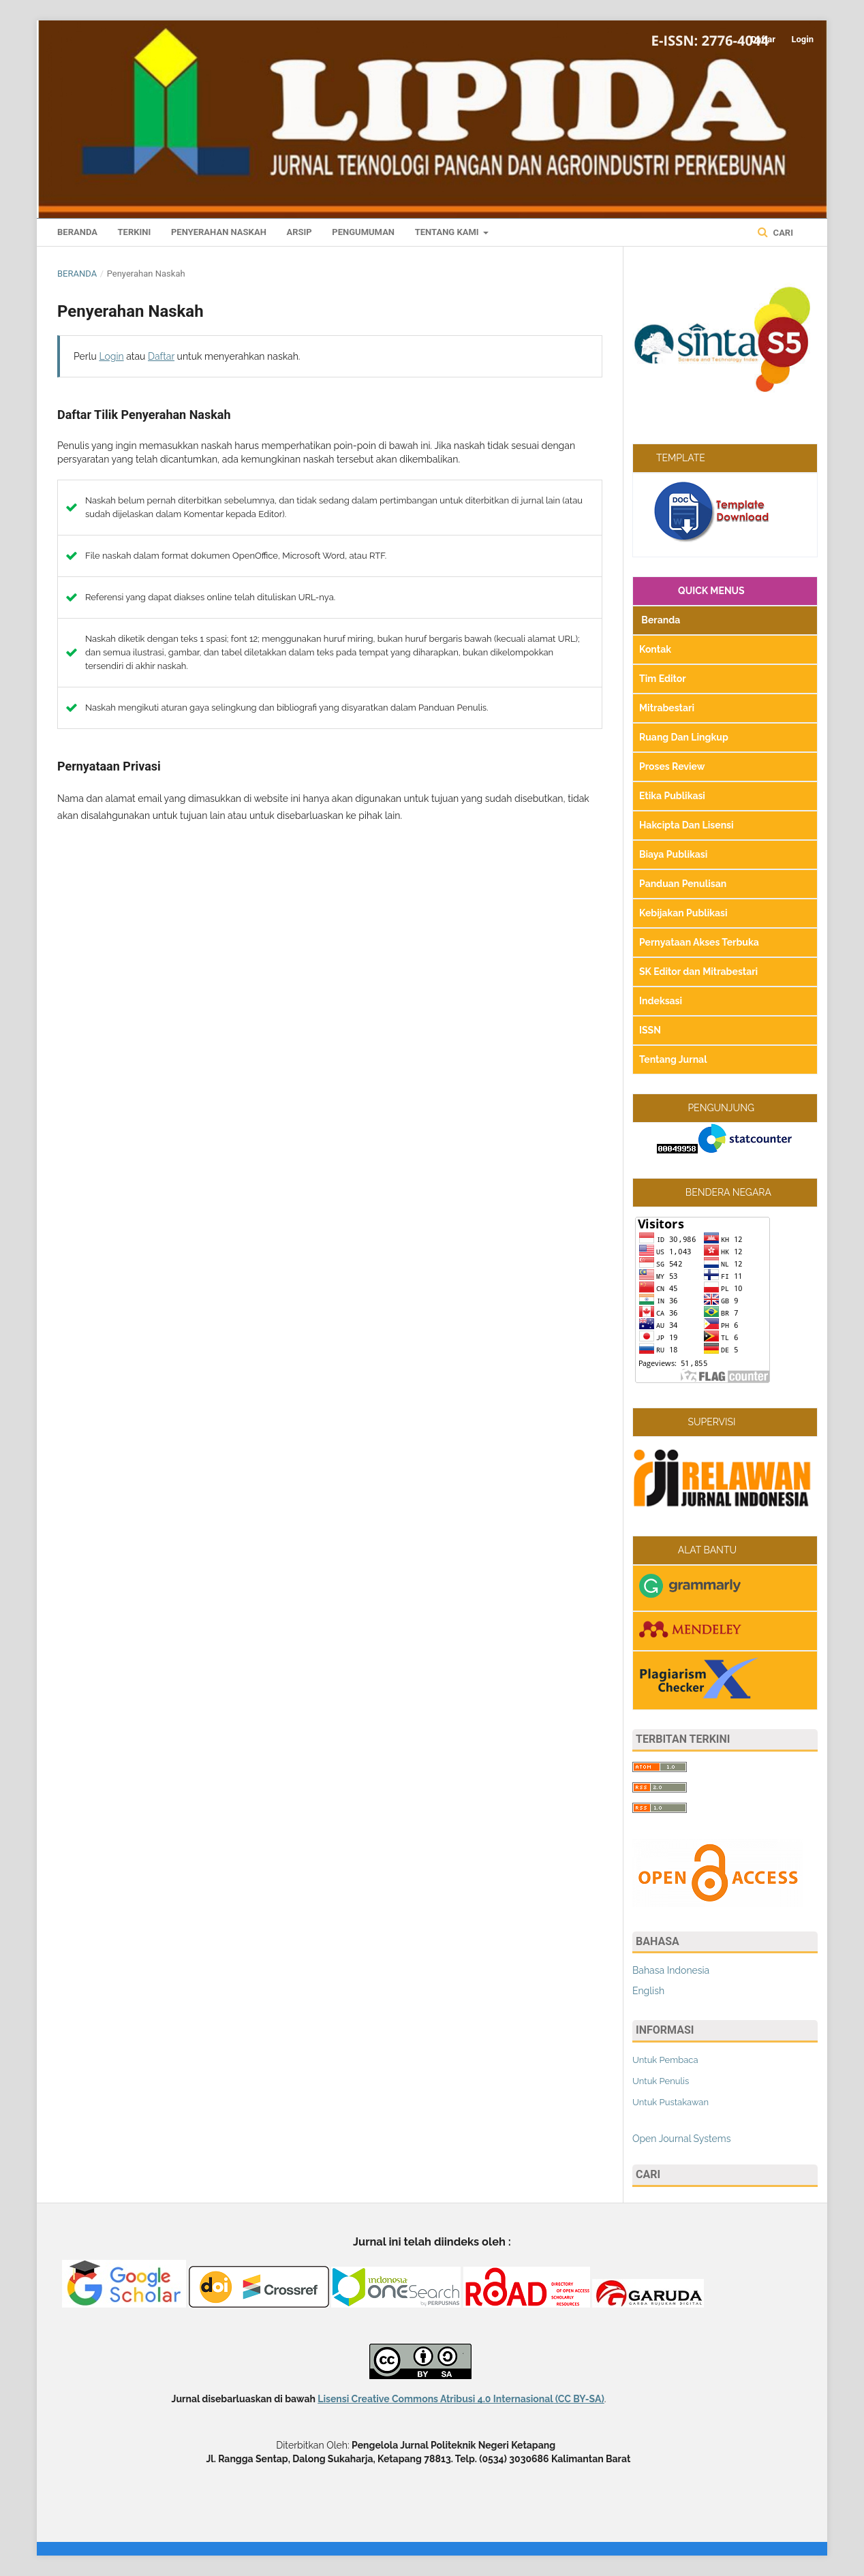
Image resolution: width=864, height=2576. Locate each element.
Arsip (298, 232)
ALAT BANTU (688, 1550)
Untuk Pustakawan (670, 2102)
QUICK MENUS (692, 590)
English (648, 1990)
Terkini (134, 232)
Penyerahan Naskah (218, 232)
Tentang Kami (448, 232)
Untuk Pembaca (665, 2060)
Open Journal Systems (681, 2138)
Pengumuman (363, 232)
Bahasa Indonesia (670, 1970)
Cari (782, 233)
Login (802, 39)
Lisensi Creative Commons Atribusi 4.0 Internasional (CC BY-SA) (461, 2398)
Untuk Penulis (660, 2081)
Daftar (763, 39)
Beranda (77, 232)
